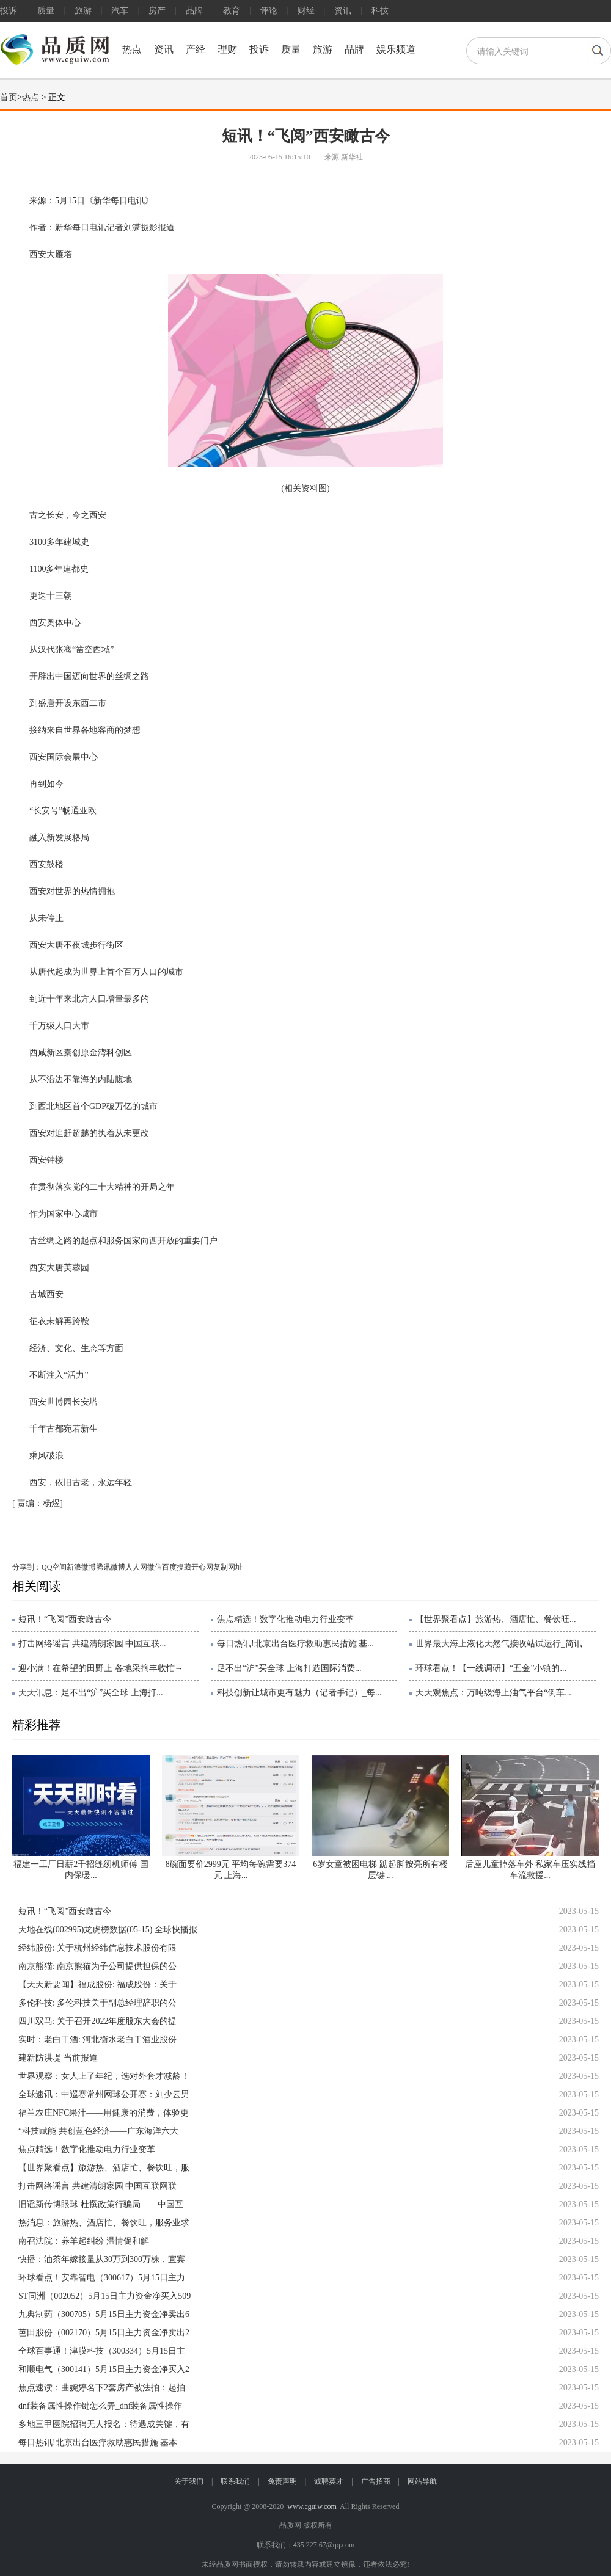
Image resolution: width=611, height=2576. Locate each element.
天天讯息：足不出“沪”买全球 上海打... (90, 1692)
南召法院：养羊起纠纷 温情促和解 (83, 2241)
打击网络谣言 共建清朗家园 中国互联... (92, 1643)
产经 (195, 49)
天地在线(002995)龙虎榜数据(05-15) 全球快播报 (107, 1929)
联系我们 (235, 2481)
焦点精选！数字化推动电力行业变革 (285, 1619)
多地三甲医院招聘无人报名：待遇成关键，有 (103, 2424)
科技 (380, 10)
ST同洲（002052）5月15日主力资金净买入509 (104, 2296)
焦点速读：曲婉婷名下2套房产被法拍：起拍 (101, 2387)
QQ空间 (54, 1567)
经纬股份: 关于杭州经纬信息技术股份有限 (97, 1947)
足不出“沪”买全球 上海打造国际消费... (289, 1668)
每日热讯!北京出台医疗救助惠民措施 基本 (97, 2442)
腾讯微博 (110, 1567)
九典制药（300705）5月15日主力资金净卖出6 (103, 2314)
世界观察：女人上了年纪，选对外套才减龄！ (103, 2076)
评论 (268, 10)
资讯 (342, 10)
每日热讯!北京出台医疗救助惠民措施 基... (295, 1643)
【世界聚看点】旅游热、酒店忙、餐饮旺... (495, 1619)
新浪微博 (81, 1567)
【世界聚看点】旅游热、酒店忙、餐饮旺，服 (103, 2167)
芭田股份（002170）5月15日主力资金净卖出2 (103, 2332)
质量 (45, 10)
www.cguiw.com (311, 2506)
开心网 (202, 1567)
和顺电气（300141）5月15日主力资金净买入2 (103, 2369)
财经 (306, 10)
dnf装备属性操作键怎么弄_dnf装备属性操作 (100, 2405)
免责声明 (282, 2481)
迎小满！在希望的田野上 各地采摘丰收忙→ (100, 1668)
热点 (132, 49)
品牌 (194, 10)
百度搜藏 (176, 1567)
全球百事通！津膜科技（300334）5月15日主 (101, 2351)
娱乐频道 (395, 49)
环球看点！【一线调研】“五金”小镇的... (490, 1668)
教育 (231, 10)
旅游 (83, 10)
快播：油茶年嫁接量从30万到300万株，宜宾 (101, 2259)
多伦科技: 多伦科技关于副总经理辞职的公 (97, 2002)
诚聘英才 (328, 2481)
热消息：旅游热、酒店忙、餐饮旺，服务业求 (103, 2222)
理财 (227, 49)
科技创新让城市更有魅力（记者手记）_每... (299, 1692)
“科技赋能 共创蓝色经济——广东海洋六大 (98, 2131)
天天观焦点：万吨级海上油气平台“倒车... (493, 1692)
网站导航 (422, 2481)
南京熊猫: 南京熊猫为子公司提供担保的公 (97, 1966)
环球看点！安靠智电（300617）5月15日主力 (101, 2277)
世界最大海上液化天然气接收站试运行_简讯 (498, 1643)
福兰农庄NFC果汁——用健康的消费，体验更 (103, 2112)
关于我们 (188, 2481)
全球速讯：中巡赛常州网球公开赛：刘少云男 (103, 2094)
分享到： (27, 1567)
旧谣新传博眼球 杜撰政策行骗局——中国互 (100, 2204)
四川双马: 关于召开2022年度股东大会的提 (97, 2021)
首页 (8, 97)
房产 (157, 10)
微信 (154, 1567)
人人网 (136, 1567)
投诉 (8, 10)
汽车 (119, 10)
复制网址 (228, 1567)
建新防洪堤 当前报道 (58, 2057)
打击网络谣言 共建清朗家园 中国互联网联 (97, 2186)
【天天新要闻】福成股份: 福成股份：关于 (97, 1984)
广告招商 (375, 2481)
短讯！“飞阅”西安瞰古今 (64, 1619)
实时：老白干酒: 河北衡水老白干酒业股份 (97, 2039)
